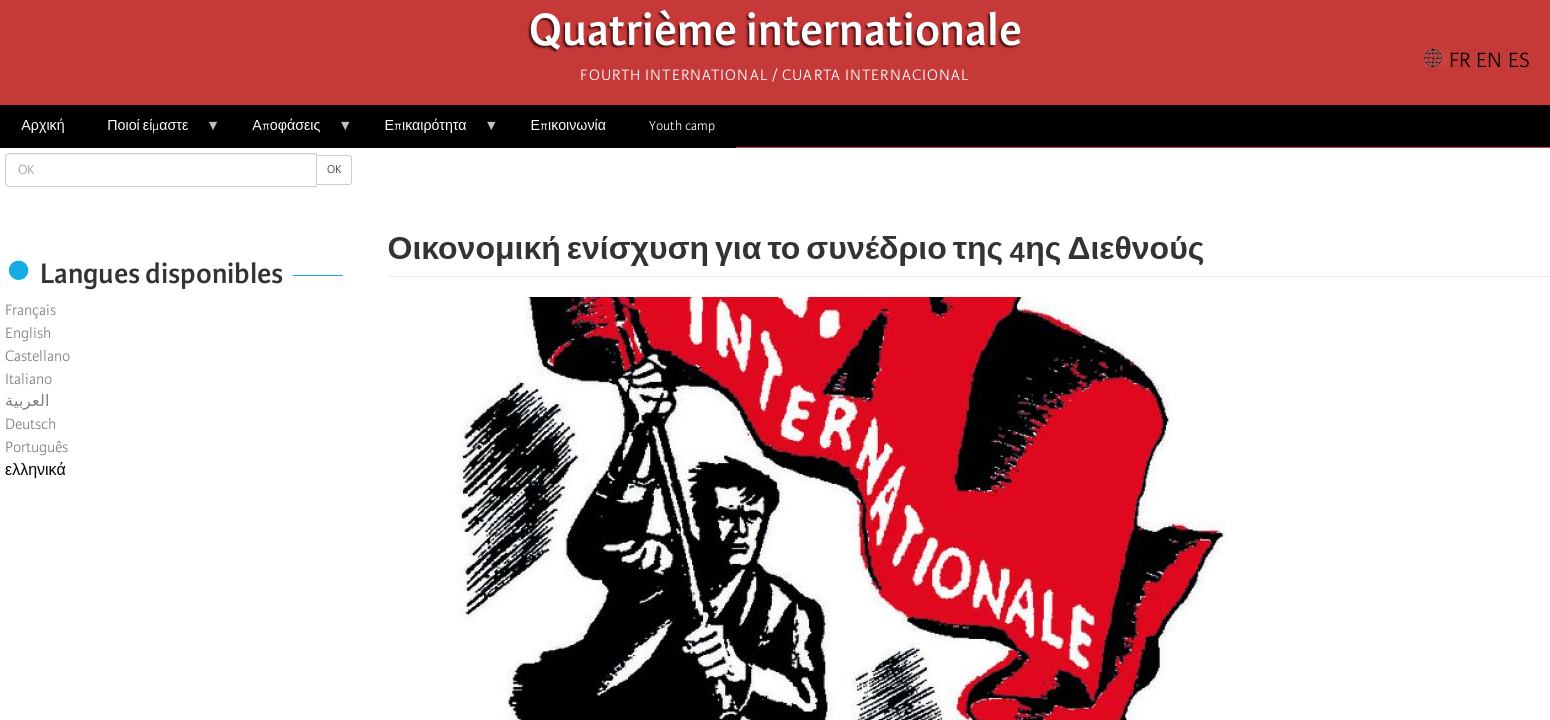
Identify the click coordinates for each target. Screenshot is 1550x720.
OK (334, 169)
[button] (1025, 190)
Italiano (28, 379)
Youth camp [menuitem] (682, 125)
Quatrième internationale (775, 35)
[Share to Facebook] (913, 190)
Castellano (37, 356)
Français (30, 310)
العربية (27, 401)
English (28, 333)
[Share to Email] (997, 190)
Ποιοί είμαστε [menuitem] (153, 132)
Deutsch (30, 424)
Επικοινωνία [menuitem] (568, 125)
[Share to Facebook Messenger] (969, 190)
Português (36, 447)
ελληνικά (35, 470)
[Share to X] (941, 190)
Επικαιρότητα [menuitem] (430, 132)
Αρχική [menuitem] (42, 125)
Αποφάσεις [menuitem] (291, 132)
